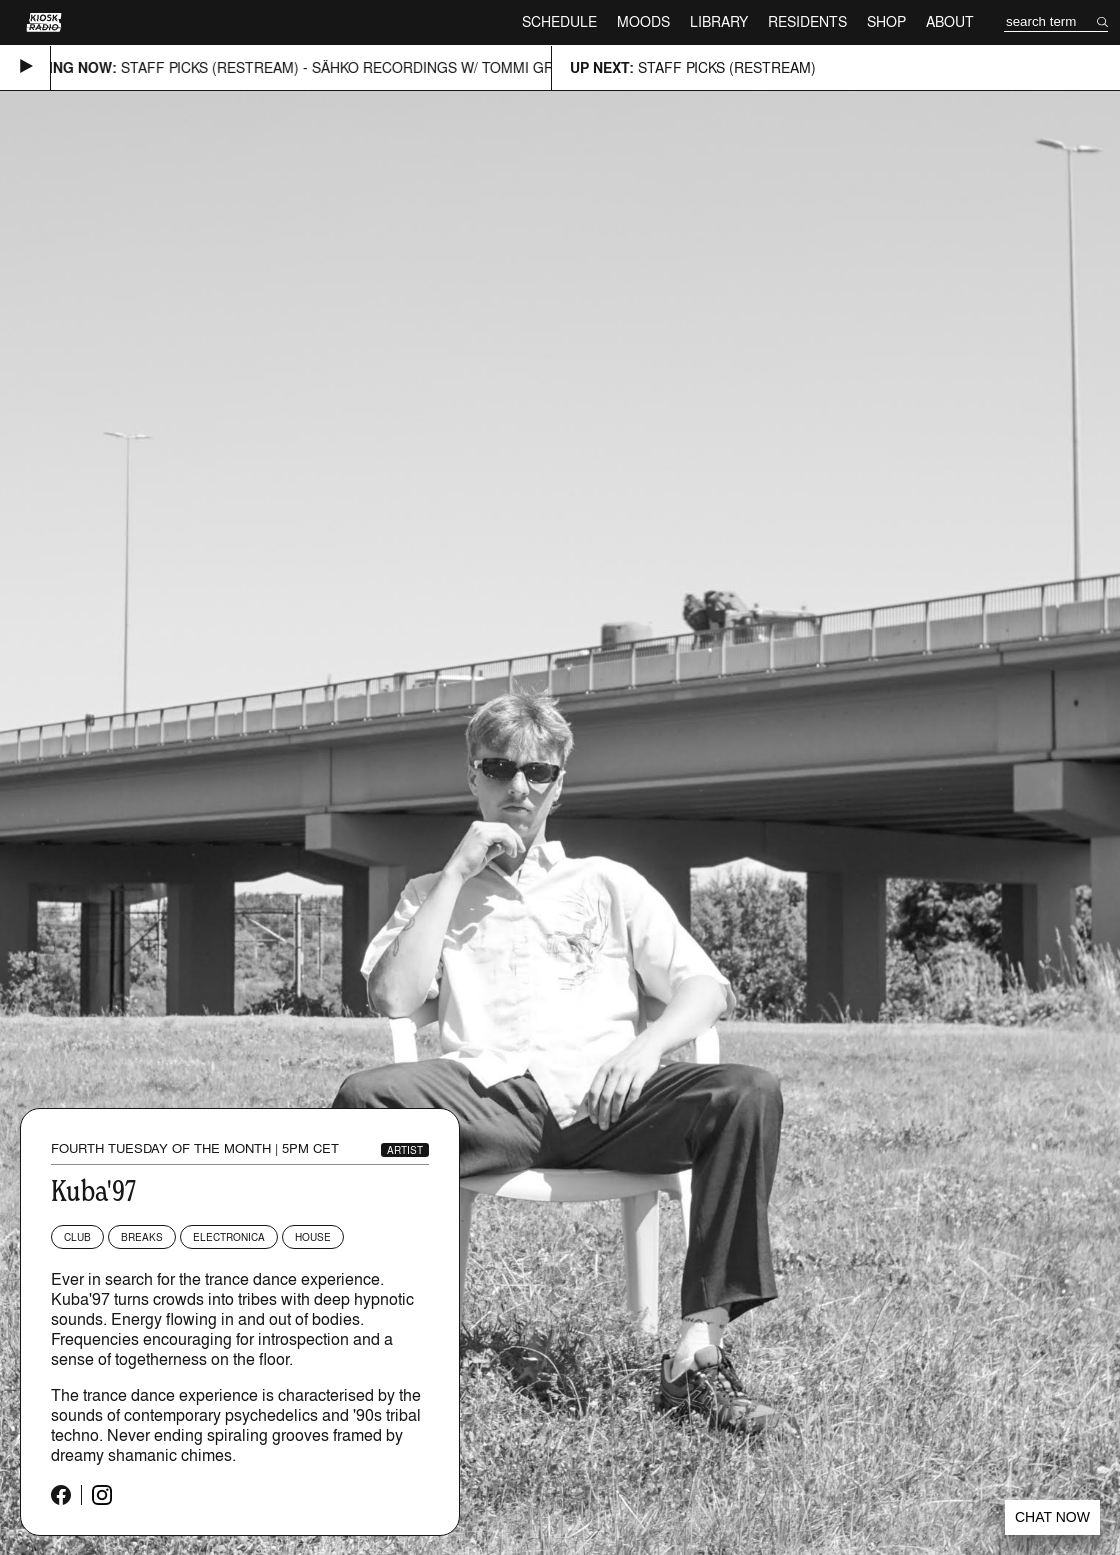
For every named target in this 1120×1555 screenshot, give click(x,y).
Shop (886, 21)
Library (719, 21)
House (313, 1237)
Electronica (229, 1237)
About (950, 21)
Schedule (559, 21)
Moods (643, 21)
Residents (807, 21)
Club (77, 1237)
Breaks (142, 1237)
